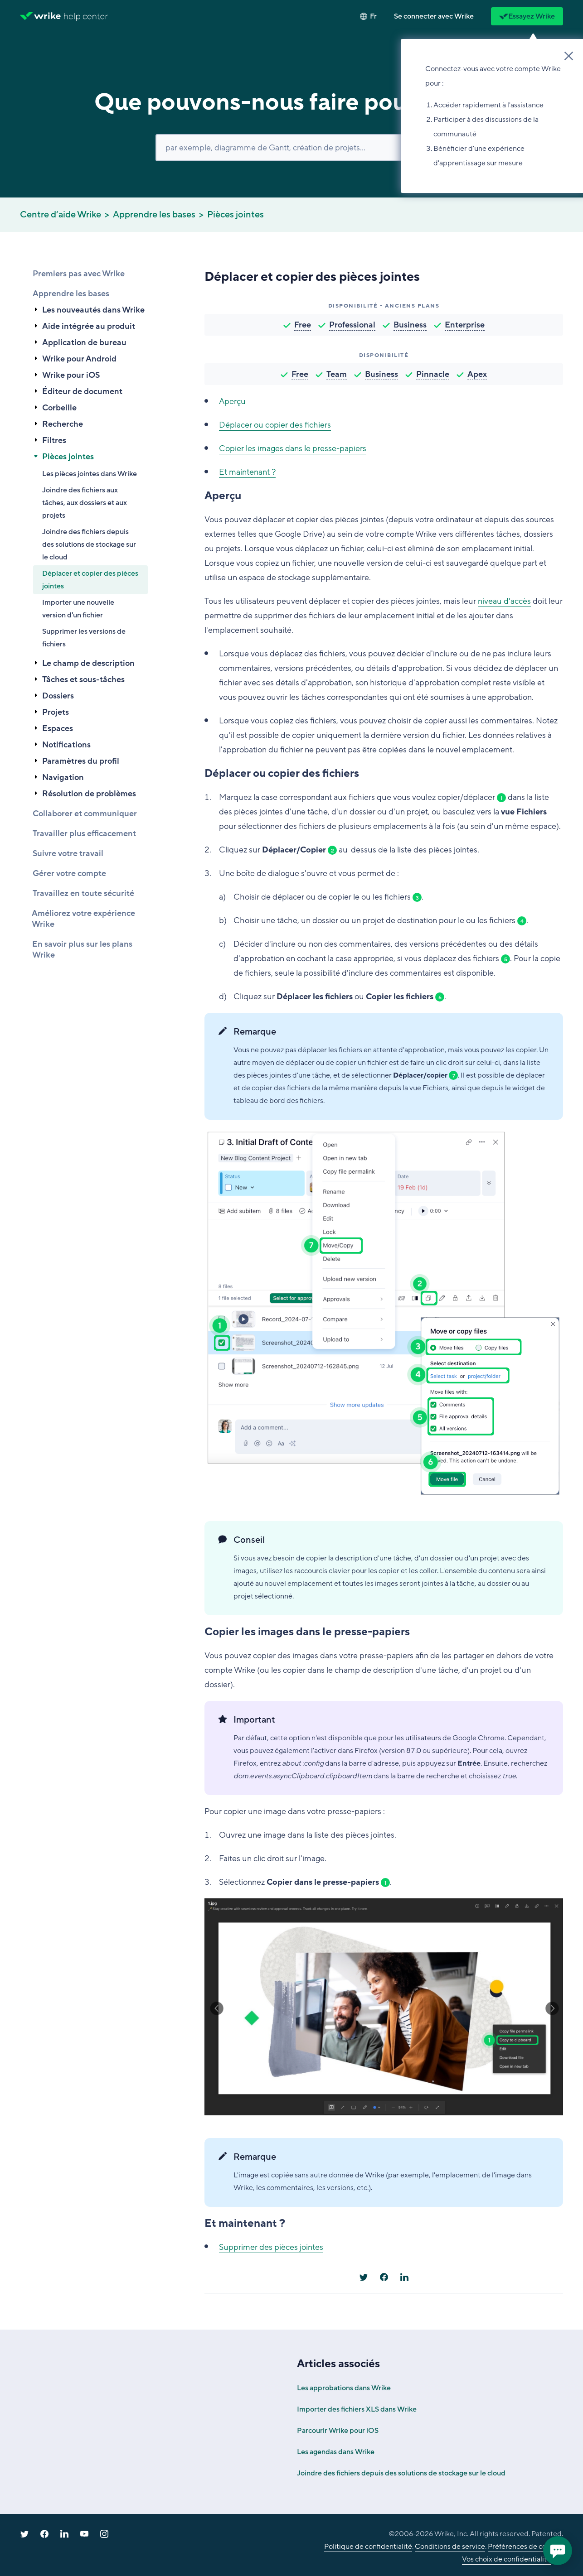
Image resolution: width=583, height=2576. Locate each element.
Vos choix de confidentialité (506, 2559)
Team (336, 374)
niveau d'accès (504, 601)
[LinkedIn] (404, 2277)
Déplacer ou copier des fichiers (275, 424)
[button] (434, 16)
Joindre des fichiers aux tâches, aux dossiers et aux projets (84, 502)
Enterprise (465, 324)
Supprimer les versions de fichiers (84, 637)
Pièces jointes (235, 215)
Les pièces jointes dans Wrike (89, 474)
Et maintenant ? (247, 472)
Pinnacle (432, 374)
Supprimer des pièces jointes (271, 2247)
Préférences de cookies (525, 2547)
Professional (352, 324)
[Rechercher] (291, 147)
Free (302, 324)
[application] (557, 2550)
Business (410, 324)
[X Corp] (363, 2277)
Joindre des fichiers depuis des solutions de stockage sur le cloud (89, 544)
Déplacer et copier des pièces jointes (90, 579)
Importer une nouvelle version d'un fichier (78, 608)
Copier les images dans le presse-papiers (292, 448)
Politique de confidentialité (368, 2547)
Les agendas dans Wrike (335, 2452)
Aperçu (232, 401)
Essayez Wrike (527, 16)
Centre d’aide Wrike (60, 215)
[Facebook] (384, 2277)
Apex (477, 374)
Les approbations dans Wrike (344, 2388)
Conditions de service (450, 2547)
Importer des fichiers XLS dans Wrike (357, 2409)
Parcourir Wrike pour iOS (338, 2431)
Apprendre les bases (154, 215)
